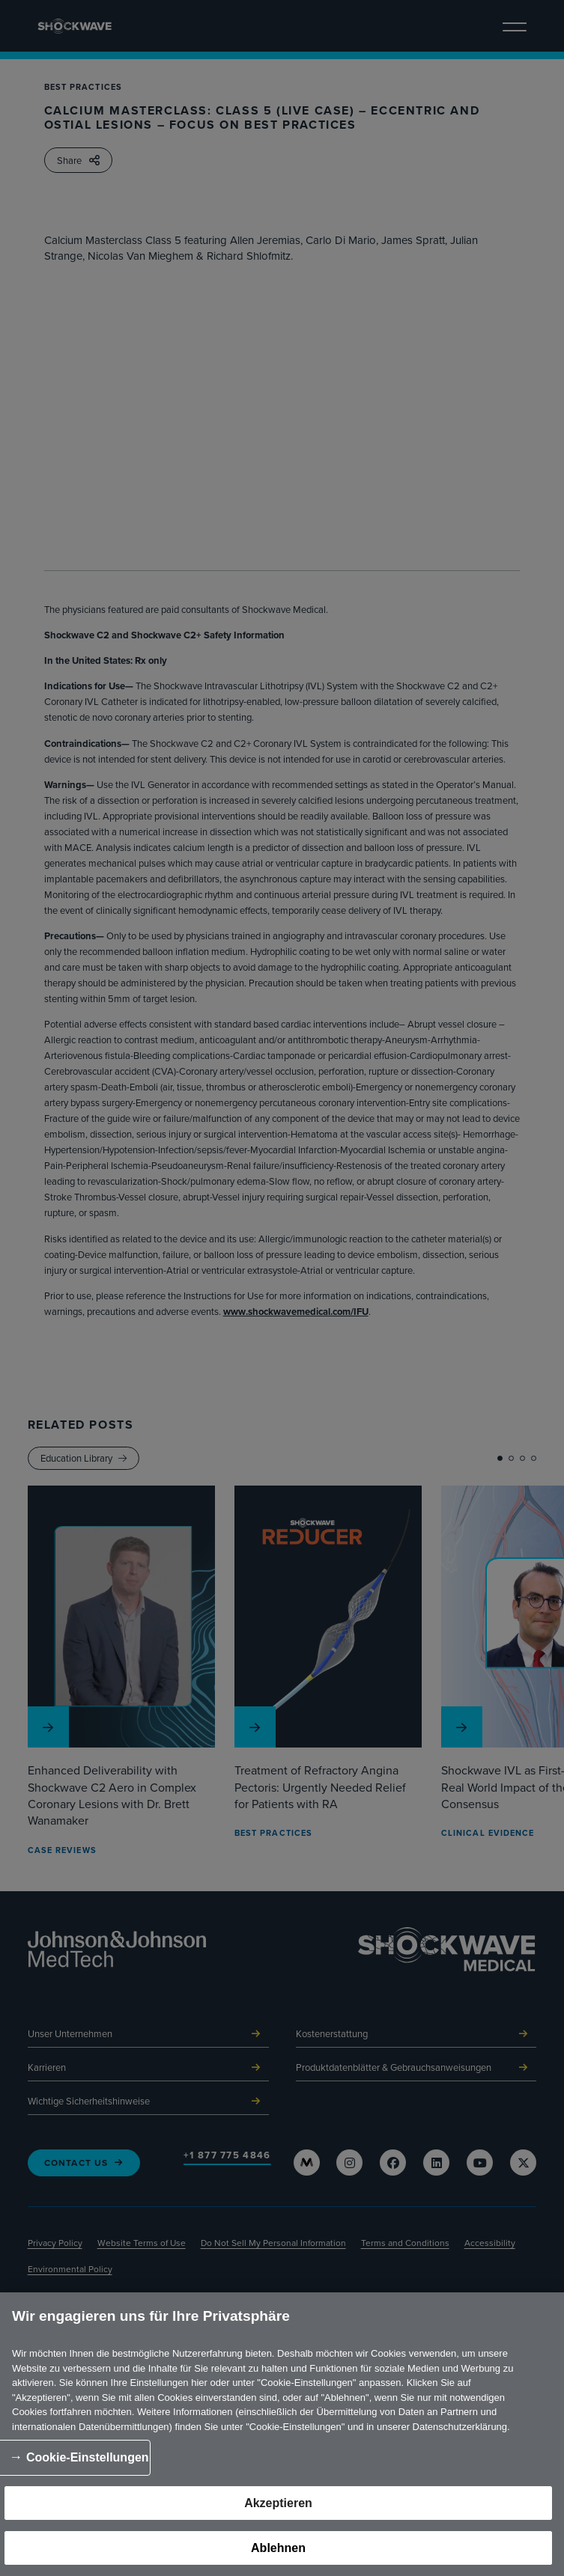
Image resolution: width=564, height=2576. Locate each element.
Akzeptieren (278, 2503)
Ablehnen (278, 2548)
